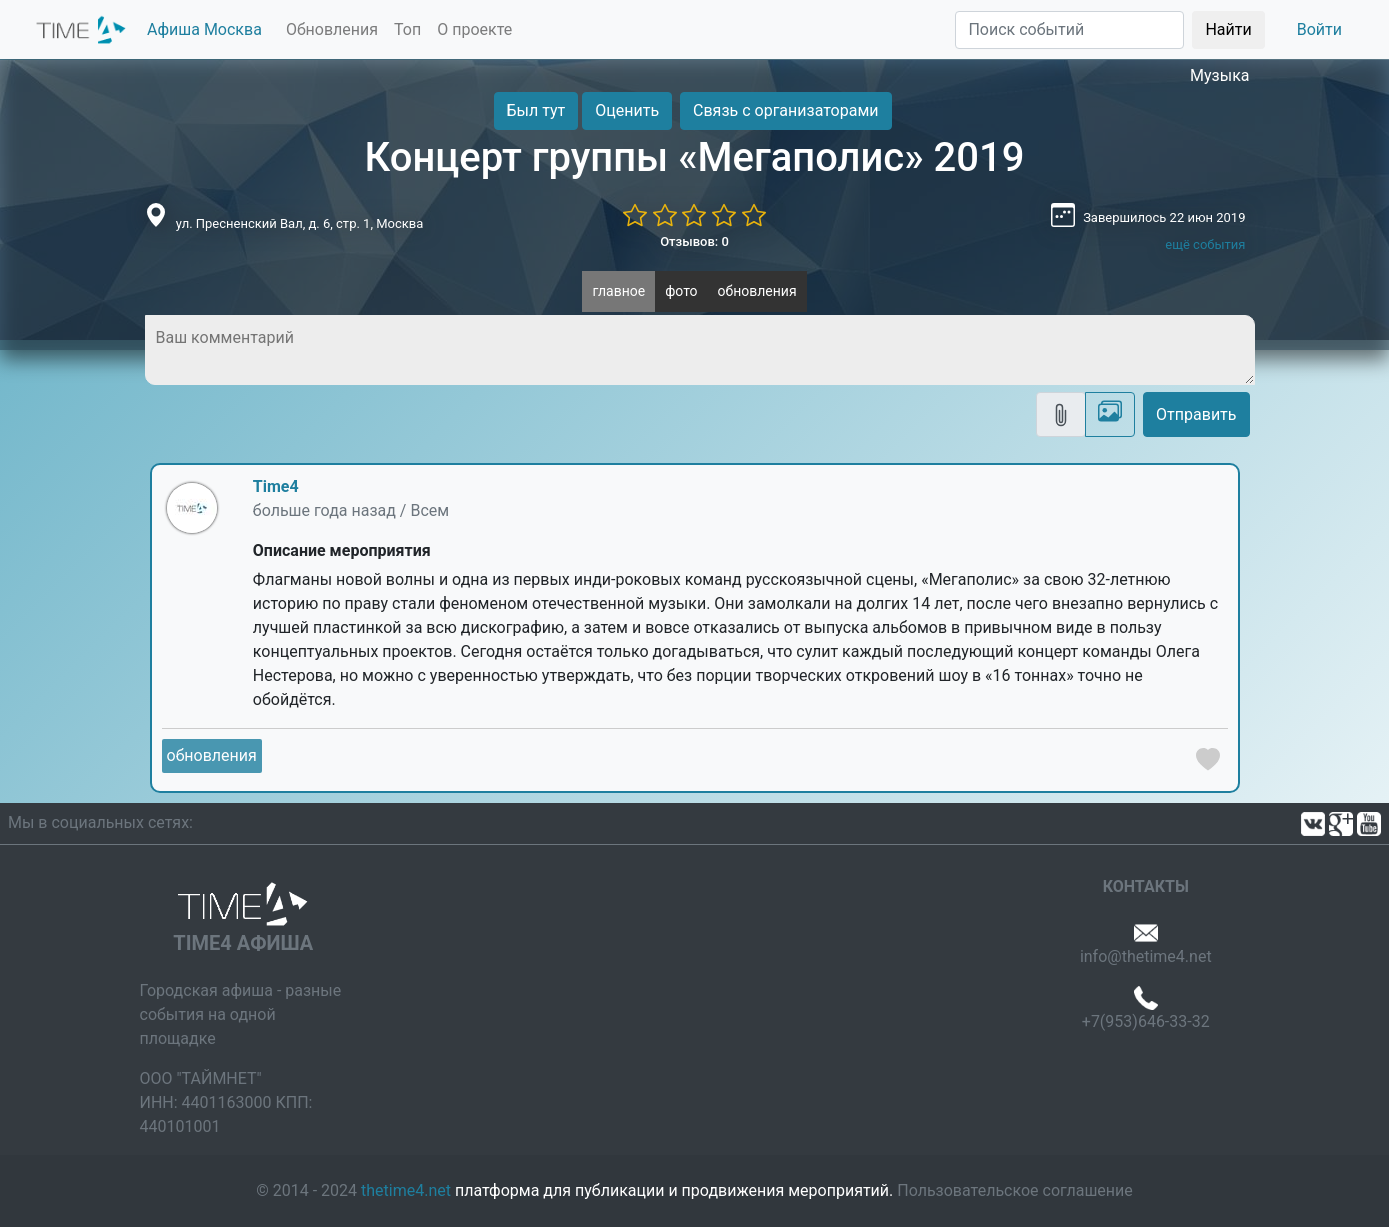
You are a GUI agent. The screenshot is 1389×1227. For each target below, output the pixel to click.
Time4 (276, 486)
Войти (1319, 29)
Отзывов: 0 (694, 241)
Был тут (536, 110)
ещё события (1205, 244)
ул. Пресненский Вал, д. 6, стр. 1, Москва (300, 223)
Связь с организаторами (785, 110)
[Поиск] (1069, 30)
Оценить (627, 110)
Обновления (332, 29)
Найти (1228, 29)
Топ (407, 29)
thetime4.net (406, 1190)
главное (618, 291)
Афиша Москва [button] (204, 29)
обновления (757, 291)
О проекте (474, 29)
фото (681, 291)
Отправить (1196, 414)
